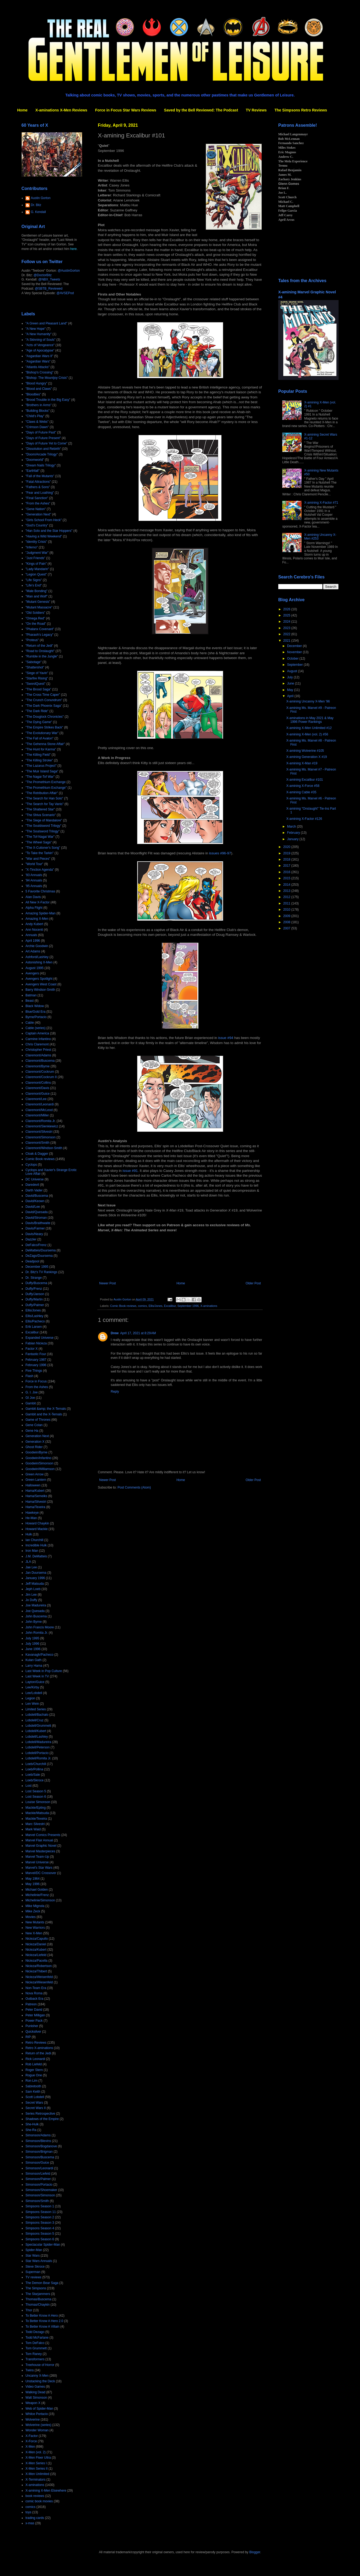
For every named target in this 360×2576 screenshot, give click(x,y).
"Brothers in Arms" (38, 405)
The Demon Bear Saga (41, 2283)
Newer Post (107, 1283)
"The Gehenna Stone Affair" (45, 744)
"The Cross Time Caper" (42, 695)
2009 (287, 916)
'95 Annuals (33, 886)
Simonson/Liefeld (37, 2173)
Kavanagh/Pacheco (39, 1655)
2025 (287, 615)
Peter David (33, 2010)
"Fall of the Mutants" (39, 476)
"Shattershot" (34, 667)
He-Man (31, 1518)
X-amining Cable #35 (301, 792)
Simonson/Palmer (38, 2179)
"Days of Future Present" (43, 438)
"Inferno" (31, 547)
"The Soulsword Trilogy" (42, 831)
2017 (287, 866)
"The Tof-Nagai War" (40, 837)
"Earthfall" (32, 471)
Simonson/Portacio (39, 2184)
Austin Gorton (40, 198)
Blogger (254, 2552)
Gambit (30, 1403)
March (292, 826)
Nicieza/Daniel (35, 1944)
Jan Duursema (35, 1573)
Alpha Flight (33, 908)
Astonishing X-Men (39, 962)
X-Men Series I (36, 2463)
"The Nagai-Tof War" (40, 777)
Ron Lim (31, 2081)
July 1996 (32, 1644)
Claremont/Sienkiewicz (41, 1126)
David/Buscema (36, 1196)
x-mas (29, 2523)
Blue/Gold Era (35, 1012)
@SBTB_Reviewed (48, 288)
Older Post (253, 1283)
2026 (287, 609)
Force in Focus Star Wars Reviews (125, 110)
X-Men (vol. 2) (35, 2452)
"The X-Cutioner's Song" (42, 848)
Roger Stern (34, 2070)
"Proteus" (32, 640)
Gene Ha (31, 1431)
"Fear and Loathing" (39, 493)
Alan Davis (33, 897)
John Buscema (36, 1616)
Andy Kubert (34, 924)
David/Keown (34, 1201)
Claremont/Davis (37, 1088)
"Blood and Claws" (38, 389)
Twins (29, 2370)
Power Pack (34, 2020)
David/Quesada (36, 1212)
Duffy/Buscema (36, 1283)
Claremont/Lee (36, 1099)
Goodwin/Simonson (39, 1463)
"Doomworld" (34, 460)
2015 (287, 878)
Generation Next (37, 1436)
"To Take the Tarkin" (39, 853)
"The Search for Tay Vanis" (44, 804)
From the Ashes (36, 1387)
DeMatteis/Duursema (40, 1250)
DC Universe (34, 1179)
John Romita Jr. (36, 1633)
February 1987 (35, 1360)
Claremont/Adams (38, 1055)
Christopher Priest (38, 1050)
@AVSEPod (65, 293)
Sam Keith (32, 2091)
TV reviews (33, 2277)
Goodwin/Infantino (38, 1458)
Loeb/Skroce (34, 1780)
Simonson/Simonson (40, 2195)
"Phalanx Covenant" (39, 629)
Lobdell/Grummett (38, 1726)
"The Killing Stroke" (39, 760)
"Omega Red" (35, 618)
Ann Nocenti (34, 930)
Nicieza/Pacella (36, 1960)
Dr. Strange (33, 1278)
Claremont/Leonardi (39, 1104)
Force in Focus (36, 1381)
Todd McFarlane (37, 2337)
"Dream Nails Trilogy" (40, 465)
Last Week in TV (37, 1676)
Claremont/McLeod (39, 1110)
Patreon (31, 2004)
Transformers (34, 2359)
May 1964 (32, 1878)
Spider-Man (33, 2250)
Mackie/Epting (35, 1807)
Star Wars (32, 2255)
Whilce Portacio (36, 2414)
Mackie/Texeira (36, 1818)
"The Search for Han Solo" (44, 798)
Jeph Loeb (32, 1589)
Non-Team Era (35, 1988)
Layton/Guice (34, 1682)
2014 (287, 885)
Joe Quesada (34, 1611)
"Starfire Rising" (36, 678)
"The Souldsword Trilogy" (43, 826)
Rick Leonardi (35, 2059)
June (291, 683)
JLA (28, 1562)
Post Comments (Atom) (134, 1487)
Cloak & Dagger (36, 1154)
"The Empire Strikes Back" (44, 727)
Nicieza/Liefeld (35, 1955)
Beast (29, 1001)
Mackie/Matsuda (37, 1813)
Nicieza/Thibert (36, 1971)
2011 (287, 903)
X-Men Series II (36, 2468)
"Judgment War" (37, 553)
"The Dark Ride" (37, 711)
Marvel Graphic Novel (40, 1846)
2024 (287, 621)
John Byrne (33, 1622)
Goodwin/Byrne (36, 1452)
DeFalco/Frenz (36, 1245)
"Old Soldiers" (35, 613)
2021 (287, 640)
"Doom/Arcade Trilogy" (41, 454)
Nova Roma (33, 1993)
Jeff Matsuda (34, 1584)
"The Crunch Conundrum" (43, 700)
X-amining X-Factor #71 (321, 502)
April (290, 696)
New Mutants (34, 1922)
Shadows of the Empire (42, 2119)
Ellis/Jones (155, 1305)
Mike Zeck (32, 1911)
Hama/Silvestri (35, 1502)
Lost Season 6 (35, 1797)
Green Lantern (35, 1480)
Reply (115, 1391)
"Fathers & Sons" (37, 487)
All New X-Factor (37, 902)
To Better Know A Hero (41, 2315)
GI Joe (30, 1398)
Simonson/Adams (38, 2135)
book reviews (34, 2496)
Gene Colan (34, 1425)
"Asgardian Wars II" (39, 356)
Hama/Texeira (35, 1507)
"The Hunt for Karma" (40, 749)
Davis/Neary (34, 1234)
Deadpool (32, 1261)
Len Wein (32, 1704)
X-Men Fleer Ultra (38, 2457)
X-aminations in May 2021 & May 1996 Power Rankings (309, 720)
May (290, 690)
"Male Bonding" (36, 591)
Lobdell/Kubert (35, 1731)
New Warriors (35, 1928)
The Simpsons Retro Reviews (300, 110)
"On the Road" (35, 624)
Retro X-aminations (39, 2048)
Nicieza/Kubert (35, 1949)
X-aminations (209, 1305)
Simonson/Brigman (39, 2151)
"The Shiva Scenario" (40, 815)
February (294, 833)
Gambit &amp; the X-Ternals (45, 1409)
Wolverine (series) (38, 2425)
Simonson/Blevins (38, 2141)
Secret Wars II (35, 2108)
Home (22, 110)
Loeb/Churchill (35, 1764)
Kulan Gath (33, 1660)
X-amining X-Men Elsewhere (45, 2490)
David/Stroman (36, 1218)
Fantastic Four (35, 1354)
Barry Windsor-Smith (40, 990)
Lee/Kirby (32, 1687)
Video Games (35, 2386)
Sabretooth (33, 2086)
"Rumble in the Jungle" (41, 656)
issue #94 (225, 1038)
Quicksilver (33, 2031)
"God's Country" (36, 525)
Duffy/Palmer (34, 1305)
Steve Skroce (34, 2266)
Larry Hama (33, 1666)
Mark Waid (33, 1829)
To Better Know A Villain (42, 2326)
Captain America (37, 1033)
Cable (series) (35, 1028)
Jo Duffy (31, 1600)
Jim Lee (31, 1595)
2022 (287, 634)
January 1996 (35, 1578)
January (293, 839)
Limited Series (35, 1709)
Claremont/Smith (37, 1143)
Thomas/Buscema (38, 2299)
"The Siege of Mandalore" (43, 820)
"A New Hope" (35, 329)
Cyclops (31, 1165)
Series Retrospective (40, 2113)
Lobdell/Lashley (36, 1736)
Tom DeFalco (34, 2343)
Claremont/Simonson (40, 1137)
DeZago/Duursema (39, 1256)
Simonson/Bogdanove (41, 2146)
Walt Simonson (36, 2397)
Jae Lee (31, 1567)
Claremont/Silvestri (39, 1132)
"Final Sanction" (36, 498)
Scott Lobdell (34, 2097)
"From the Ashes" (37, 503)
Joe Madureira (35, 1605)
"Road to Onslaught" (40, 651)
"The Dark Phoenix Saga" (43, 706)
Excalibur (170, 1305)
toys (28, 2512)
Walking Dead (35, 2392)
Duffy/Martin (34, 1299)
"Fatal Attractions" (38, 482)
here (73, 249)
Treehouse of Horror (39, 2365)
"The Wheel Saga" (38, 842)
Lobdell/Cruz (34, 1720)
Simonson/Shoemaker (41, 2190)
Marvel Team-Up (37, 1857)
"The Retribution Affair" (41, 793)
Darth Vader (34, 1190)
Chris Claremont (37, 1044)
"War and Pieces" (37, 859)
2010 (287, 909)
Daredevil (32, 1185)
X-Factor (31, 2436)
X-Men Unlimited (37, 2474)
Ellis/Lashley (34, 1316)
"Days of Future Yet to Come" (46, 443)
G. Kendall (38, 212)
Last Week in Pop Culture (43, 1671)
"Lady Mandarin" (37, 569)
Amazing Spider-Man (40, 913)
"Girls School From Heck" (43, 520)
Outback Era (34, 1999)
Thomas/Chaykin (37, 2304)
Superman (32, 2272)
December (295, 646)
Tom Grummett (36, 2348)
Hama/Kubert (34, 1491)
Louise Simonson (37, 1802)
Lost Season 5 (35, 1791)
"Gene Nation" (35, 509)
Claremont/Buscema (40, 1061)
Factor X (31, 1349)
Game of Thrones (37, 1420)
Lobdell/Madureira (38, 1742)
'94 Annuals (33, 880)
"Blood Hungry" (36, 383)
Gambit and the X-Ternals (43, 1414)
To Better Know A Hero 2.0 (44, 2321)
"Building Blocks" (37, 411)
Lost (28, 1786)
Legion (30, 1698)
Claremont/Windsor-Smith (43, 1148)
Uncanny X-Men (37, 2375)
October (293, 658)
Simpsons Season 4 (39, 2228)
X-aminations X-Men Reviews (61, 110)
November (295, 652)
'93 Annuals (33, 875)
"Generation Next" (38, 514)
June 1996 (32, 1649)
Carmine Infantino (38, 1039)
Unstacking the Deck (40, 2381)
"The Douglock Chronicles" (44, 717)
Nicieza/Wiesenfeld (39, 1982)
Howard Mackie (36, 1529)
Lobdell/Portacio (37, 1753)
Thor (28, 2310)
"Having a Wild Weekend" (43, 536)
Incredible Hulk (36, 1545)
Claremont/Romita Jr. (40, 1121)
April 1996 (32, 941)
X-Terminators (35, 2479)
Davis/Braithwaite (37, 1223)
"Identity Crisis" (36, 542)
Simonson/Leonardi (39, 2168)
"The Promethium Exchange (45, 782)
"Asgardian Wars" (37, 361)
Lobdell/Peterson (37, 1747)
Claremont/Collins (38, 1083)
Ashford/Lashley (37, 957)
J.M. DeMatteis (36, 1556)
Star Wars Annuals (38, 2261)
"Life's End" (33, 585)
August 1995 (34, 968)
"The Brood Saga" (38, 689)
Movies (30, 1917)
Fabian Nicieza (36, 1343)
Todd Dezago (34, 2332)
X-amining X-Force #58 (302, 786)
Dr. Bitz (36, 205)
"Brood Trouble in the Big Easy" (47, 400)
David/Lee (32, 1207)
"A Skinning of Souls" (40, 340)
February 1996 (35, 1365)
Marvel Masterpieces (40, 1851)
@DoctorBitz (43, 275)
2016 (287, 872)
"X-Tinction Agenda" (39, 870)
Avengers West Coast (41, 984)
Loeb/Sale (32, 1775)
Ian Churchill (34, 1540)
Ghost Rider (34, 1447)
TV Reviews (256, 110)
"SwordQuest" (35, 684)
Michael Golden (36, 1889)
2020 (287, 847)
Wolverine (32, 2419)
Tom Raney (33, 2354)
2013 (287, 891)
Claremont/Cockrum (39, 1072)
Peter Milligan (35, 2015)
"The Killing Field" (38, 755)
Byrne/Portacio (36, 1017)
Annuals (31, 935)
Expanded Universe (39, 1338)
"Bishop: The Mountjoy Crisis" (46, 378)
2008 (287, 922)
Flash (29, 1376)
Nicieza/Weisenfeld (39, 1977)
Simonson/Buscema (39, 2157)
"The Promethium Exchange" (46, 788)
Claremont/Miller (37, 1115)
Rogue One (33, 2075)
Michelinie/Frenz (37, 1895)
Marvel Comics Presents (42, 1835)
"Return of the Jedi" (39, 646)
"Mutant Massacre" (39, 607)
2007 (287, 928)
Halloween (32, 1485)
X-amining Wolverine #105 (305, 751)
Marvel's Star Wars (39, 1868)
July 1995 (32, 1638)
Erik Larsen (33, 1327)
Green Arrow (34, 1474)
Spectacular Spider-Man (42, 2244)
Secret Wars (34, 2102)
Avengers (32, 973)
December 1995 (36, 1267)
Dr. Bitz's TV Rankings (41, 1272)
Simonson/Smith (37, 2201)
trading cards (34, 2518)
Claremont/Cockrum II (41, 1077)
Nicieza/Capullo (36, 1939)
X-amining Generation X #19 (306, 757)
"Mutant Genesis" (37, 602)
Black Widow (34, 1006)
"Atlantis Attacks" (37, 367)
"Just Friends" (35, 558)
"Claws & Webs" (37, 422)
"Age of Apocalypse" (39, 350)
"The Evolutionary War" (41, 733)
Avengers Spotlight (39, 979)
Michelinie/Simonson (40, 1900)
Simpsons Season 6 (39, 2239)
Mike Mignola (34, 1906)
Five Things (33, 1371)
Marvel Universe (37, 1862)
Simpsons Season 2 (39, 2217)
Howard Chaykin (37, 1523)
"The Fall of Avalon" (39, 738)
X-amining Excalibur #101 (304, 780)
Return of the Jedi (38, 2053)
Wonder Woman (37, 2430)
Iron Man (31, 1551)
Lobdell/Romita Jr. (38, 1758)
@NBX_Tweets (49, 279)
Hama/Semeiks (36, 1496)
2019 (287, 853)
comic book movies (39, 2501)
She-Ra (30, 2130)
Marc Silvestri (35, 1824)
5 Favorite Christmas (40, 891)
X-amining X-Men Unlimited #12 (309, 728)
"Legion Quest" (36, 574)
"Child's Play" (34, 416)
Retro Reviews (35, 2042)
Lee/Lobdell (33, 1693)
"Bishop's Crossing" (39, 372)
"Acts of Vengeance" (40, 345)
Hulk (28, 1534)
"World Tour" (34, 864)
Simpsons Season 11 (40, 2212)
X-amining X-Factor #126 (304, 819)
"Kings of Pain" (36, 564)
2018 (287, 859)
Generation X (34, 1442)
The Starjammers (37, 2294)
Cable (29, 1023)
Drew (114, 1333)
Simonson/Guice (37, 2162)
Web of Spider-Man (39, 2408)
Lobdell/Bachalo (36, 1715)
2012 (287, 897)
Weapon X (32, 2403)
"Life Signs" (33, 580)
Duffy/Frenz (33, 1289)
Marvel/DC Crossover (40, 1873)
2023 (287, 628)
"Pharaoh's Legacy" (39, 635)
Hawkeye (32, 1513)
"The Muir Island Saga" (41, 771)
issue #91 (130, 1171)
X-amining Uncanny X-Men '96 (308, 701)
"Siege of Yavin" (36, 673)
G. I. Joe (31, 1392)
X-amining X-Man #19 (301, 763)
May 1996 (32, 1884)
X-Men (30, 2446)
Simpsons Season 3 (39, 2222)
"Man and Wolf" (36, 596)
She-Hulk (32, 2124)
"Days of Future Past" (40, 432)
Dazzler (30, 1239)
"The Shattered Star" (40, 809)
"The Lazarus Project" (41, 766)
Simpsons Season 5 (39, 2233)
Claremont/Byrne (37, 1066)
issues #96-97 (220, 853)
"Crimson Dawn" (37, 427)
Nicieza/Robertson (38, 1966)
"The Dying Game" (38, 722)
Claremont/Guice (37, 1094)
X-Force (31, 2441)
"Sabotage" (33, 662)
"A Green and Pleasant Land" (46, 323)
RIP (28, 2037)
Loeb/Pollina (34, 1769)
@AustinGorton (69, 270)
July (290, 677)
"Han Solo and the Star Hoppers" (48, 531)
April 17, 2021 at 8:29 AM (138, 1333)
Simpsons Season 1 (39, 2206)
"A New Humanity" (38, 334)
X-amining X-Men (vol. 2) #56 (307, 734)
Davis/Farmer (35, 1228)
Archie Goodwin (36, 946)
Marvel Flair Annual (39, 1840)
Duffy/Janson (34, 1294)
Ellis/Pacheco (35, 1321)
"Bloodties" (33, 394)
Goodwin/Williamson (40, 1469)
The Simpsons (35, 2288)
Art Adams (32, 951)
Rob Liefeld (33, 2064)
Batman (30, 995)
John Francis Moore (39, 1627)
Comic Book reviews (123, 1305)
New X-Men (33, 1933)
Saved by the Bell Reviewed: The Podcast (201, 110)
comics (142, 1305)
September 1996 (188, 1305)
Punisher (31, 2026)
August (292, 671)
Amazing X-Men (36, 919)
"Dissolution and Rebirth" (43, 449)
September (295, 665)
